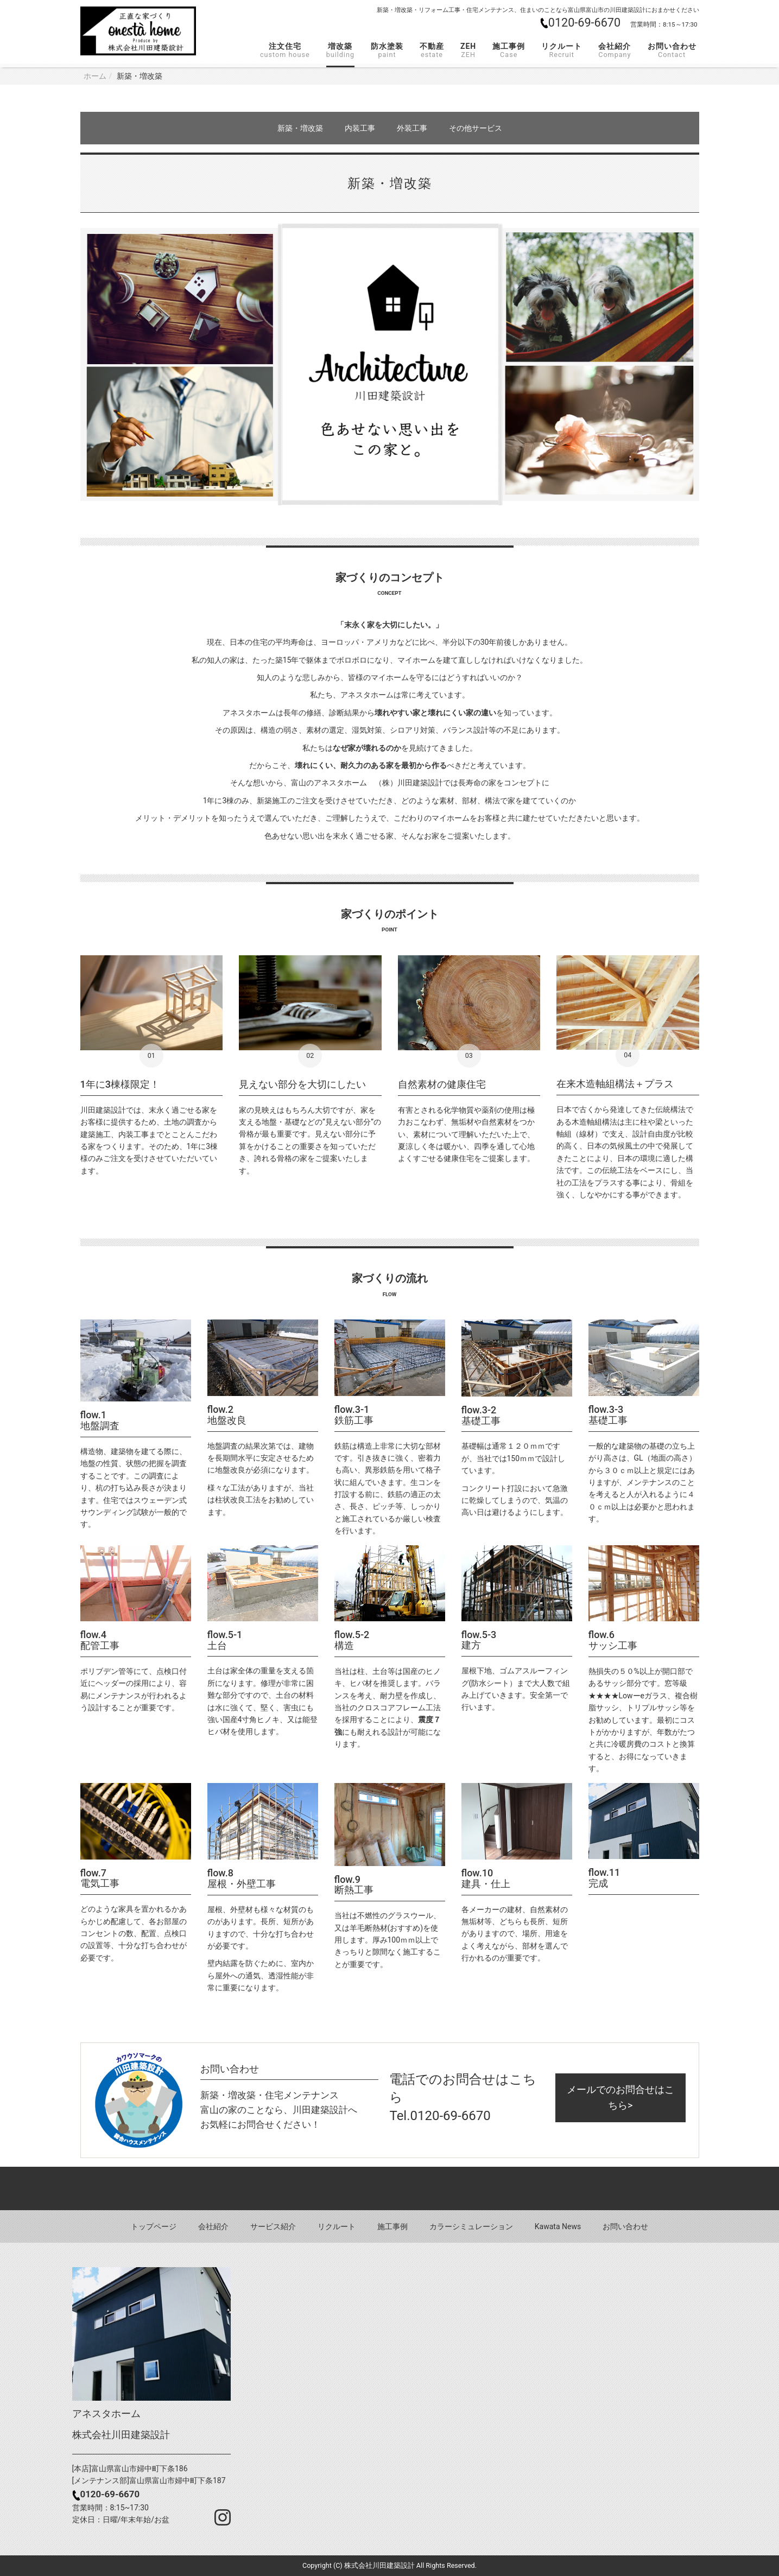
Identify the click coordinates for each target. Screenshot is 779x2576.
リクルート (561, 50)
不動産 (432, 50)
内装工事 (360, 128)
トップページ (153, 2226)
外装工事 (412, 128)
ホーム (95, 76)
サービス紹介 (273, 2226)
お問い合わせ (672, 50)
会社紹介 (614, 50)
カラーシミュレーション (471, 2226)
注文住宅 (285, 50)
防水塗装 (387, 50)
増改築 (340, 50)
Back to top (389, 2188)
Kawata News (558, 2226)
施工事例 (508, 50)
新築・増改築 (300, 128)
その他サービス (475, 128)
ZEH (468, 50)
